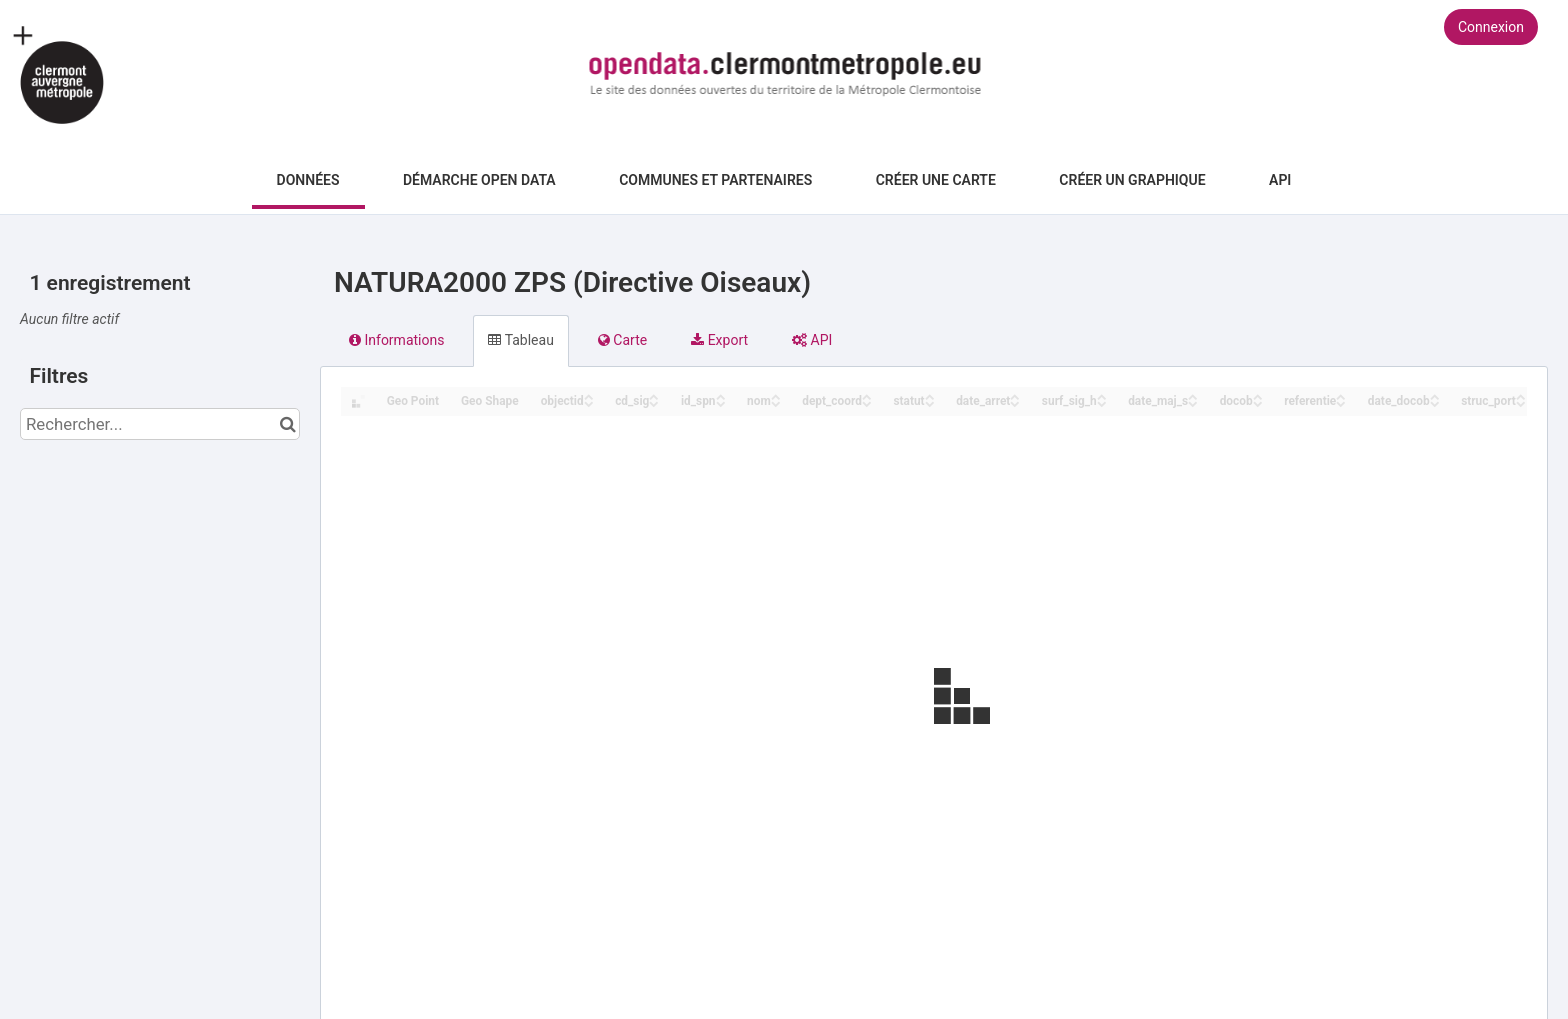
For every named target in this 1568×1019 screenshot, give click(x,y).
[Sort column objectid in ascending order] (589, 395)
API (1280, 180)
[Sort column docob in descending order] (1258, 402)
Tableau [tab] (520, 340)
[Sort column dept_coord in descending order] (867, 402)
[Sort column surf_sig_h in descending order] (1102, 402)
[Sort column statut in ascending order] (930, 395)
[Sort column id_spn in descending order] (721, 402)
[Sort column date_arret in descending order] (1015, 402)
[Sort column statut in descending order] (930, 402)
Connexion (1491, 27)
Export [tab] (719, 340)
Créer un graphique (1132, 180)
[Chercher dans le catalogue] (287, 424)
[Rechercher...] (160, 424)
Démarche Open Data (479, 180)
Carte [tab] (622, 340)
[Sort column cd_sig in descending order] (654, 402)
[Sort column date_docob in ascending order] (1435, 395)
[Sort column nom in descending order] (776, 402)
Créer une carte (936, 180)
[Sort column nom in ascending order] (776, 395)
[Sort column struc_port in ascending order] (1521, 395)
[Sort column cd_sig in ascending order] (654, 395)
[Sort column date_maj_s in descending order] (1193, 402)
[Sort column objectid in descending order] (589, 402)
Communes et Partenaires (715, 180)
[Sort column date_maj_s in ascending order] (1193, 395)
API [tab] (812, 340)
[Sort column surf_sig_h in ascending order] (1102, 395)
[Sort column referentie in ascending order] (1341, 395)
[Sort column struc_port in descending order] (1521, 402)
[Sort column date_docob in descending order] (1435, 402)
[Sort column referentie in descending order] (1341, 402)
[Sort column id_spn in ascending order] (721, 395)
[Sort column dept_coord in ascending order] (867, 395)
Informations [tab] (396, 340)
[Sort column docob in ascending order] (1258, 395)
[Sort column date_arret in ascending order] (1015, 395)
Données (308, 180)
